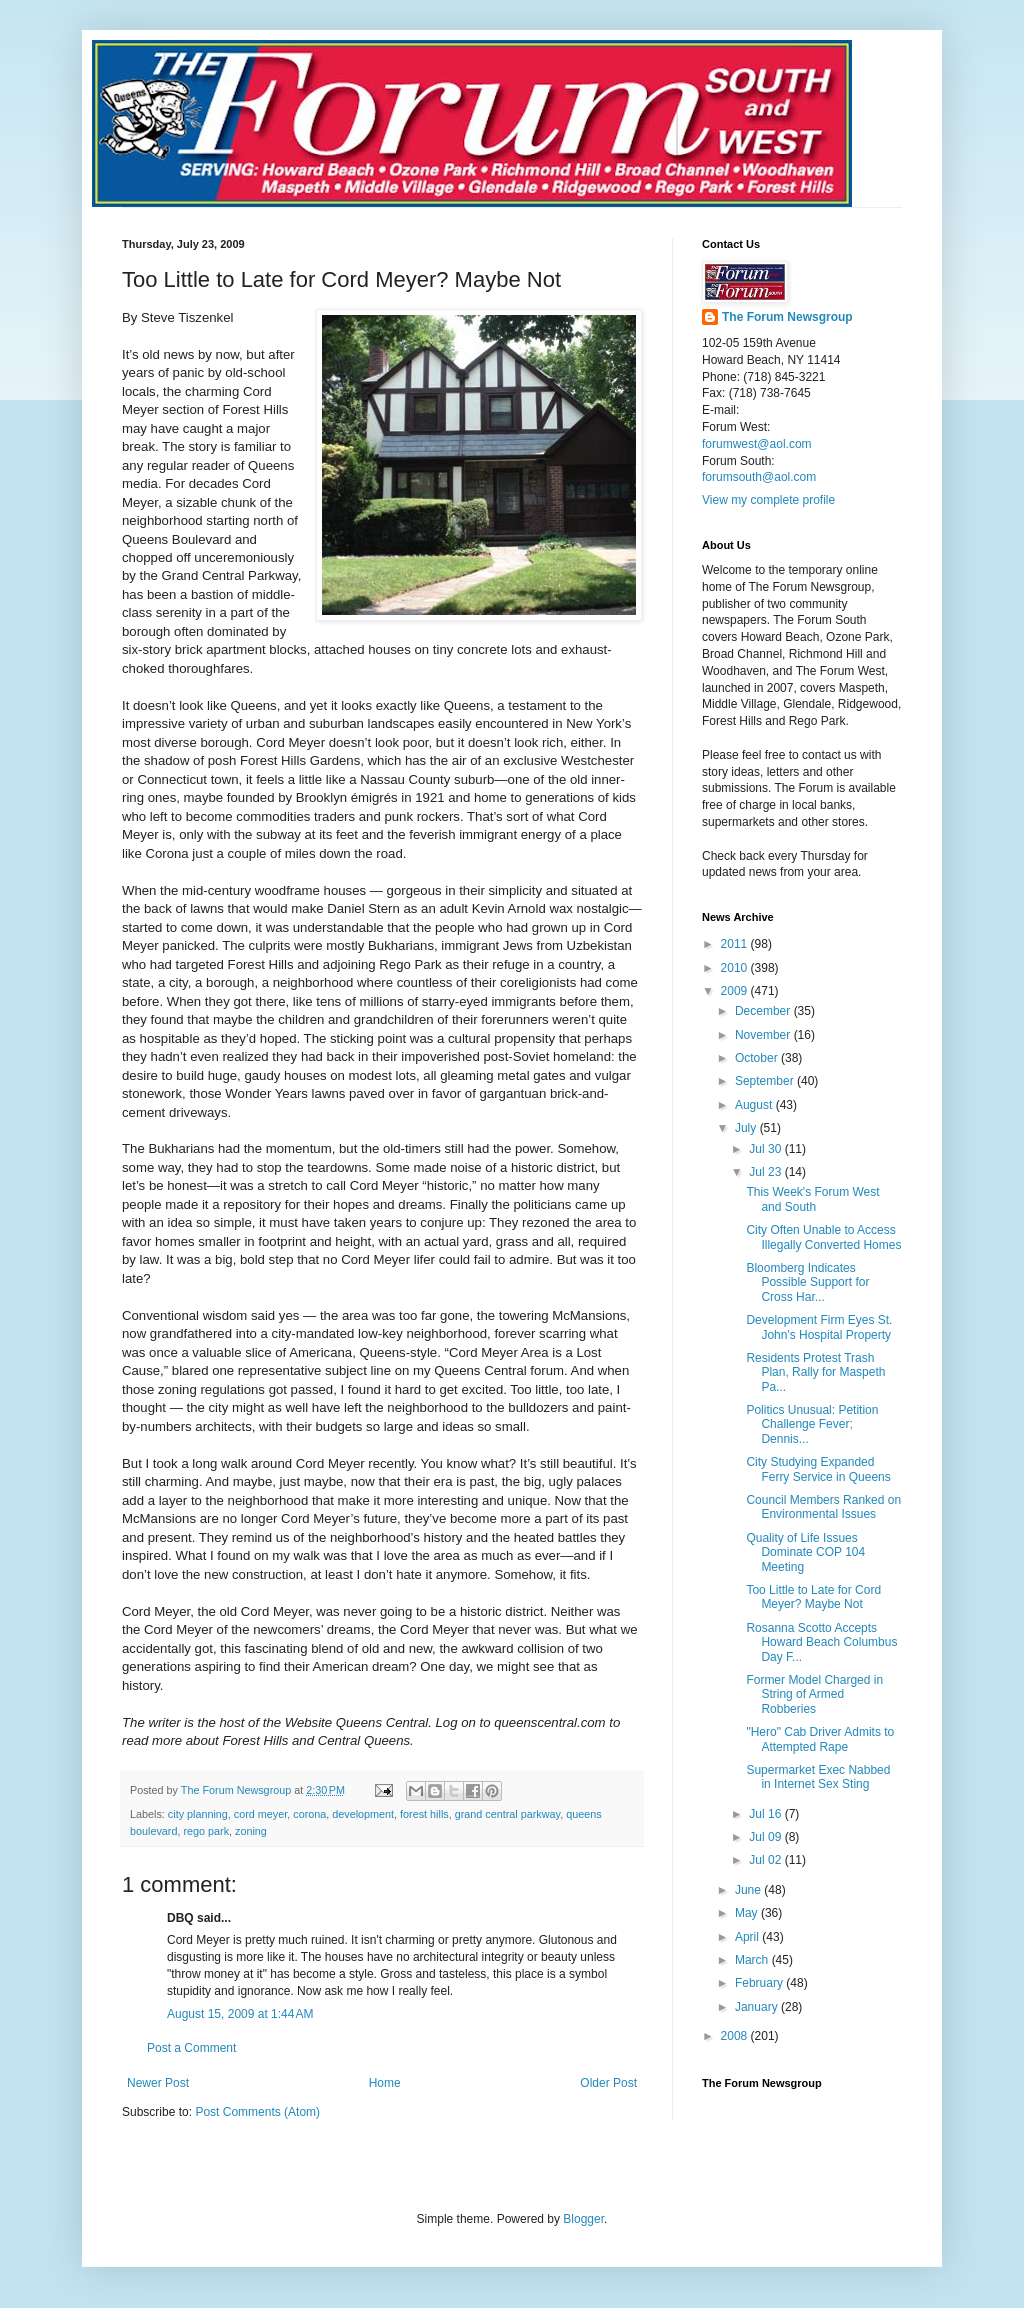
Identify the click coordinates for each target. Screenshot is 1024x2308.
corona (309, 1814)
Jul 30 (766, 1149)
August (755, 1105)
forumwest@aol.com (757, 444)
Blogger (583, 2219)
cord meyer (260, 1814)
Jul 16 (766, 1814)
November (764, 1035)
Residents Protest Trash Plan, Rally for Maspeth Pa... (815, 1372)
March (753, 1960)
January (758, 2007)
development (363, 1814)
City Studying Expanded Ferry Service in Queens (818, 1469)
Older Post (608, 2083)
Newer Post (158, 2083)
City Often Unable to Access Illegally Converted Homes (823, 1237)
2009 (736, 991)
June (749, 1890)
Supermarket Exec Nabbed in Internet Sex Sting (818, 1777)
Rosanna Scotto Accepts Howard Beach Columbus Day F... (821, 1642)
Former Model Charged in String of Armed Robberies (814, 1694)
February (760, 1983)
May (748, 1913)
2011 (736, 944)
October (758, 1058)
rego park (206, 1831)
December (764, 1011)
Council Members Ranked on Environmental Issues (823, 1507)
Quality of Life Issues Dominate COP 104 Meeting (805, 1552)
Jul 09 (766, 1837)
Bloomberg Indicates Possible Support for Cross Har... (807, 1282)
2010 (736, 968)
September (766, 1081)
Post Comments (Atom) (257, 2112)
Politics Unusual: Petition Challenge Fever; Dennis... (812, 1424)
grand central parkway (507, 1814)
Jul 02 (766, 1860)
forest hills (424, 1814)
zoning (251, 1831)
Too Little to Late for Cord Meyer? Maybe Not (813, 1597)
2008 (736, 2036)
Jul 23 (766, 1172)
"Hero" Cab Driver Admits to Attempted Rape (820, 1739)
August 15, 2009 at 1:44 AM (240, 2014)
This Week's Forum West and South (812, 1199)
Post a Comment (191, 2048)
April (748, 1937)
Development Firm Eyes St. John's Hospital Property (819, 1327)
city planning (198, 1814)
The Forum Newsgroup (787, 317)
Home (385, 2083)
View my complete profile (768, 500)
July (747, 1128)
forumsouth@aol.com (759, 477)
